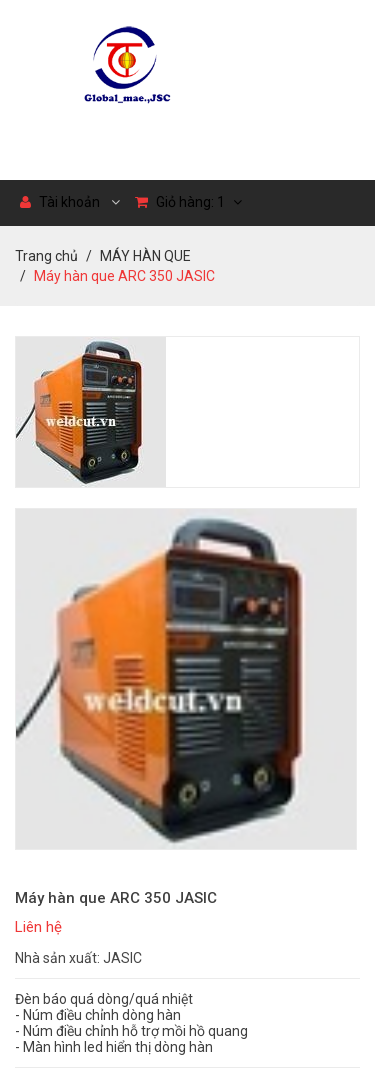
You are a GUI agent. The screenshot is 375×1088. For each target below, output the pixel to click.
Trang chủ (46, 256)
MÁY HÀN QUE (145, 256)
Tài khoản (60, 202)
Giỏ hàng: (188, 202)
